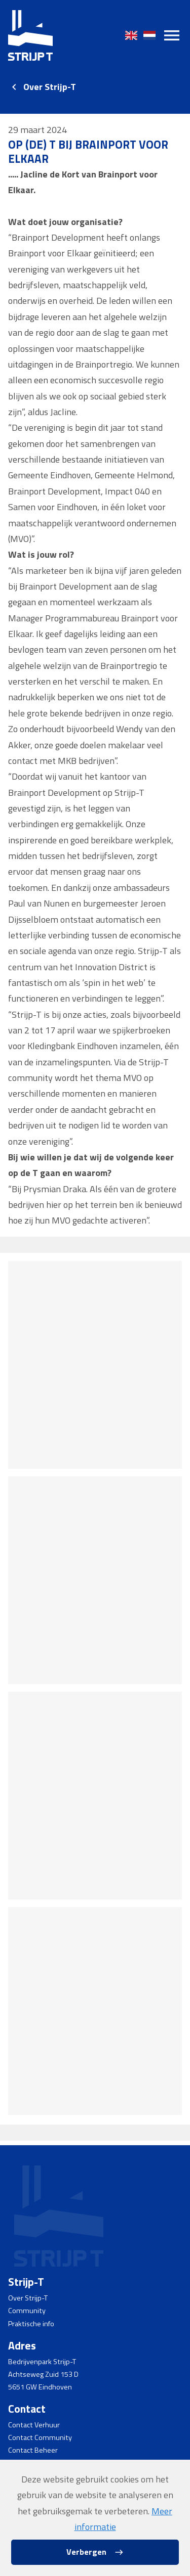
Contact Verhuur (34, 2424)
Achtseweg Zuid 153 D (43, 2374)
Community (27, 2310)
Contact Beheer (33, 2450)
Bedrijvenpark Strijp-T (42, 2361)
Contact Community (40, 2437)
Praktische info (31, 2323)
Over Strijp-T (49, 87)
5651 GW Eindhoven (40, 2386)
